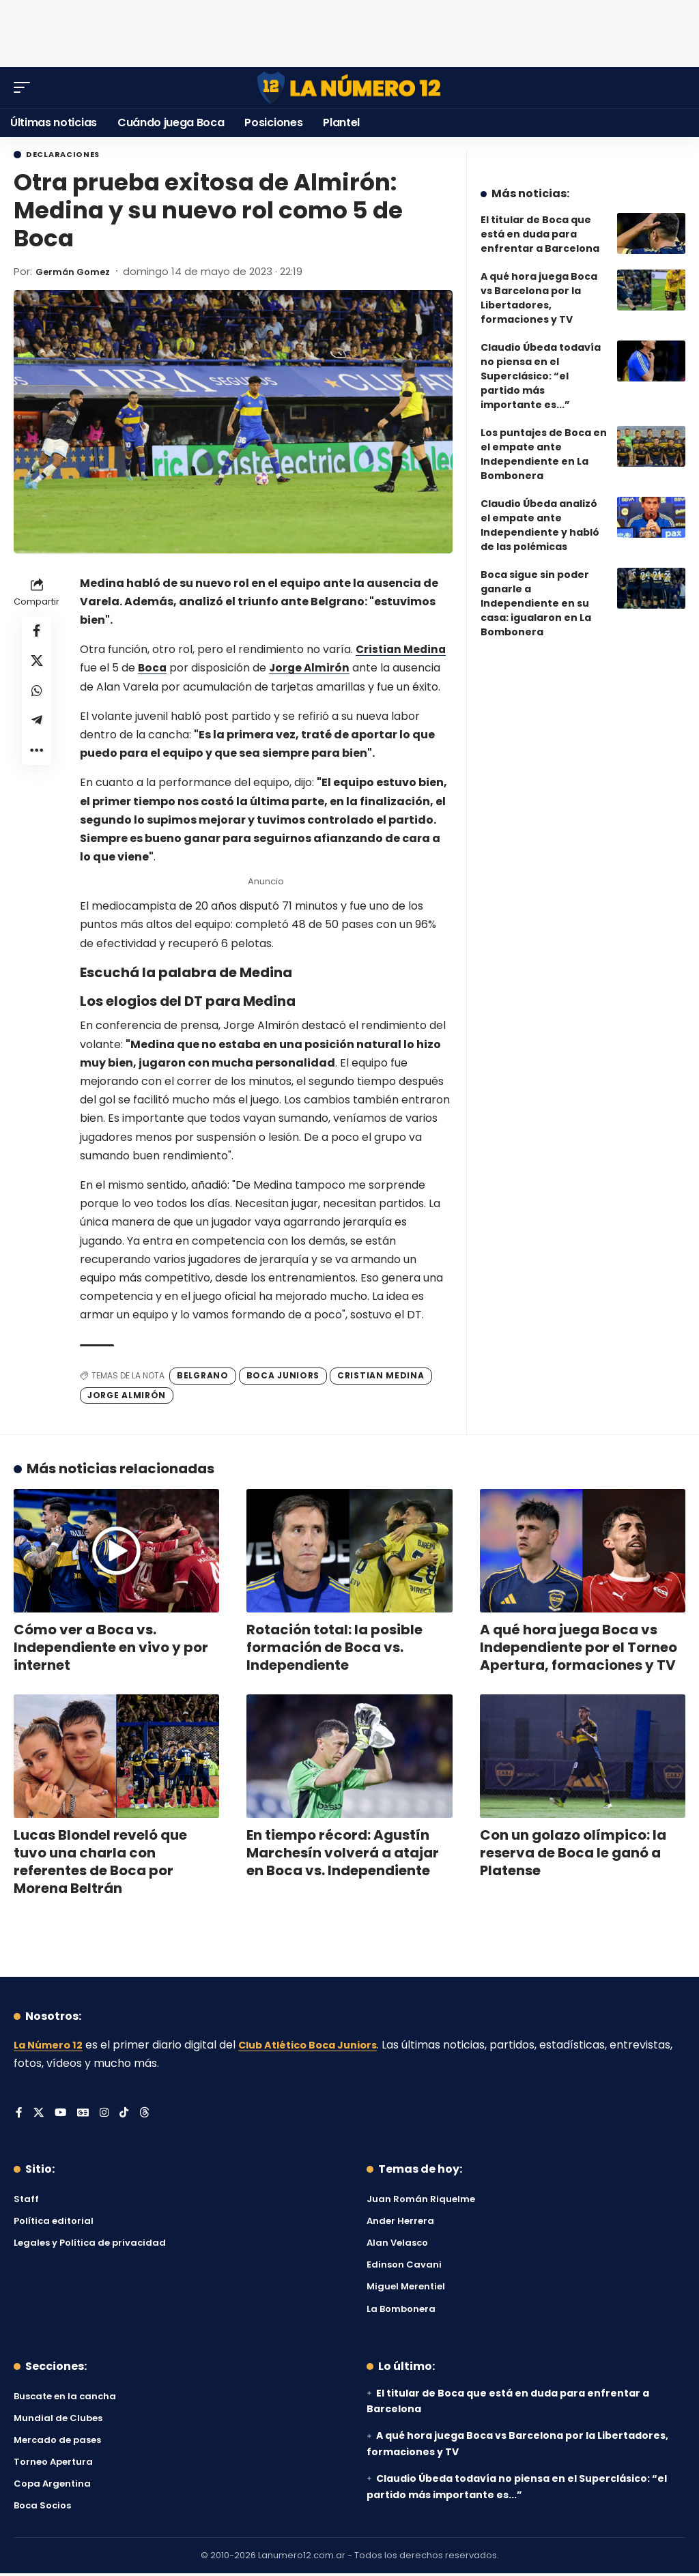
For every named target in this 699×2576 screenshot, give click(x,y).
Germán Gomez (78, 273)
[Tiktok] (127, 2116)
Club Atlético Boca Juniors (321, 2047)
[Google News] (84, 2116)
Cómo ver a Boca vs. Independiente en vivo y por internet (111, 1649)
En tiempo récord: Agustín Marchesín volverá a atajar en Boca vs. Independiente (342, 1854)
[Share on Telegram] (36, 733)
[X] (38, 2116)
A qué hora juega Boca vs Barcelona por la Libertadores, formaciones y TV (539, 298)
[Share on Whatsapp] (36, 700)
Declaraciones (72, 155)
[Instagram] (106, 2116)
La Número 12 (51, 2047)
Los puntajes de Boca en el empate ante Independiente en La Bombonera (544, 454)
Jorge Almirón (311, 670)
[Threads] (148, 2116)
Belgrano (203, 1377)
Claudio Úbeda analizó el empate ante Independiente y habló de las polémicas (540, 525)
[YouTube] (61, 2116)
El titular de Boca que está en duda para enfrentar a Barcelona (540, 234)
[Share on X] (36, 667)
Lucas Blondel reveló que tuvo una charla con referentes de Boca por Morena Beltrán (100, 1863)
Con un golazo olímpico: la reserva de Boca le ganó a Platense (573, 1854)
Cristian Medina (403, 651)
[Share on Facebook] (36, 634)
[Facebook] (19, 2116)
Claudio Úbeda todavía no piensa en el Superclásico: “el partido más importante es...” (541, 376)
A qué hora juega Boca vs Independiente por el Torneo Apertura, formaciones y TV (578, 1649)
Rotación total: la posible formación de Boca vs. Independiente (334, 1649)
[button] (25, 87)
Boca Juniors (282, 1377)
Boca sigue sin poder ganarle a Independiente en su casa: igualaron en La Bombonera (536, 603)
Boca (153, 670)
